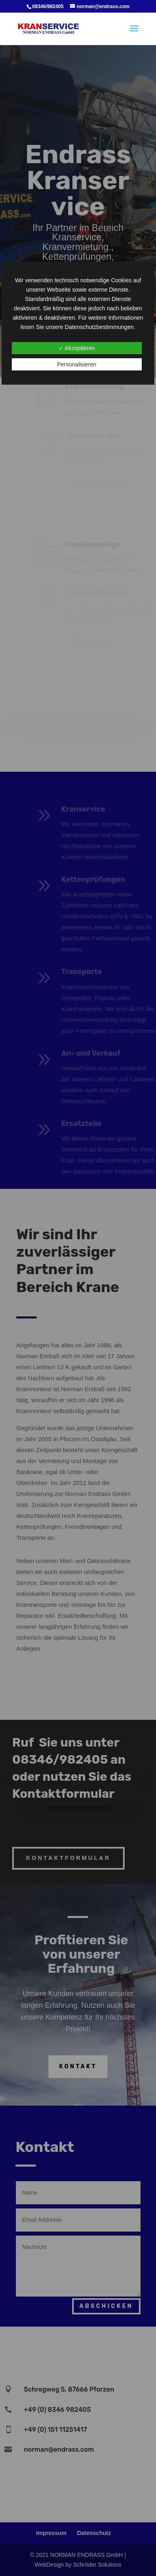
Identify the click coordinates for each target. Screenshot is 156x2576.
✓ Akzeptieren (77, 348)
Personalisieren (77, 364)
